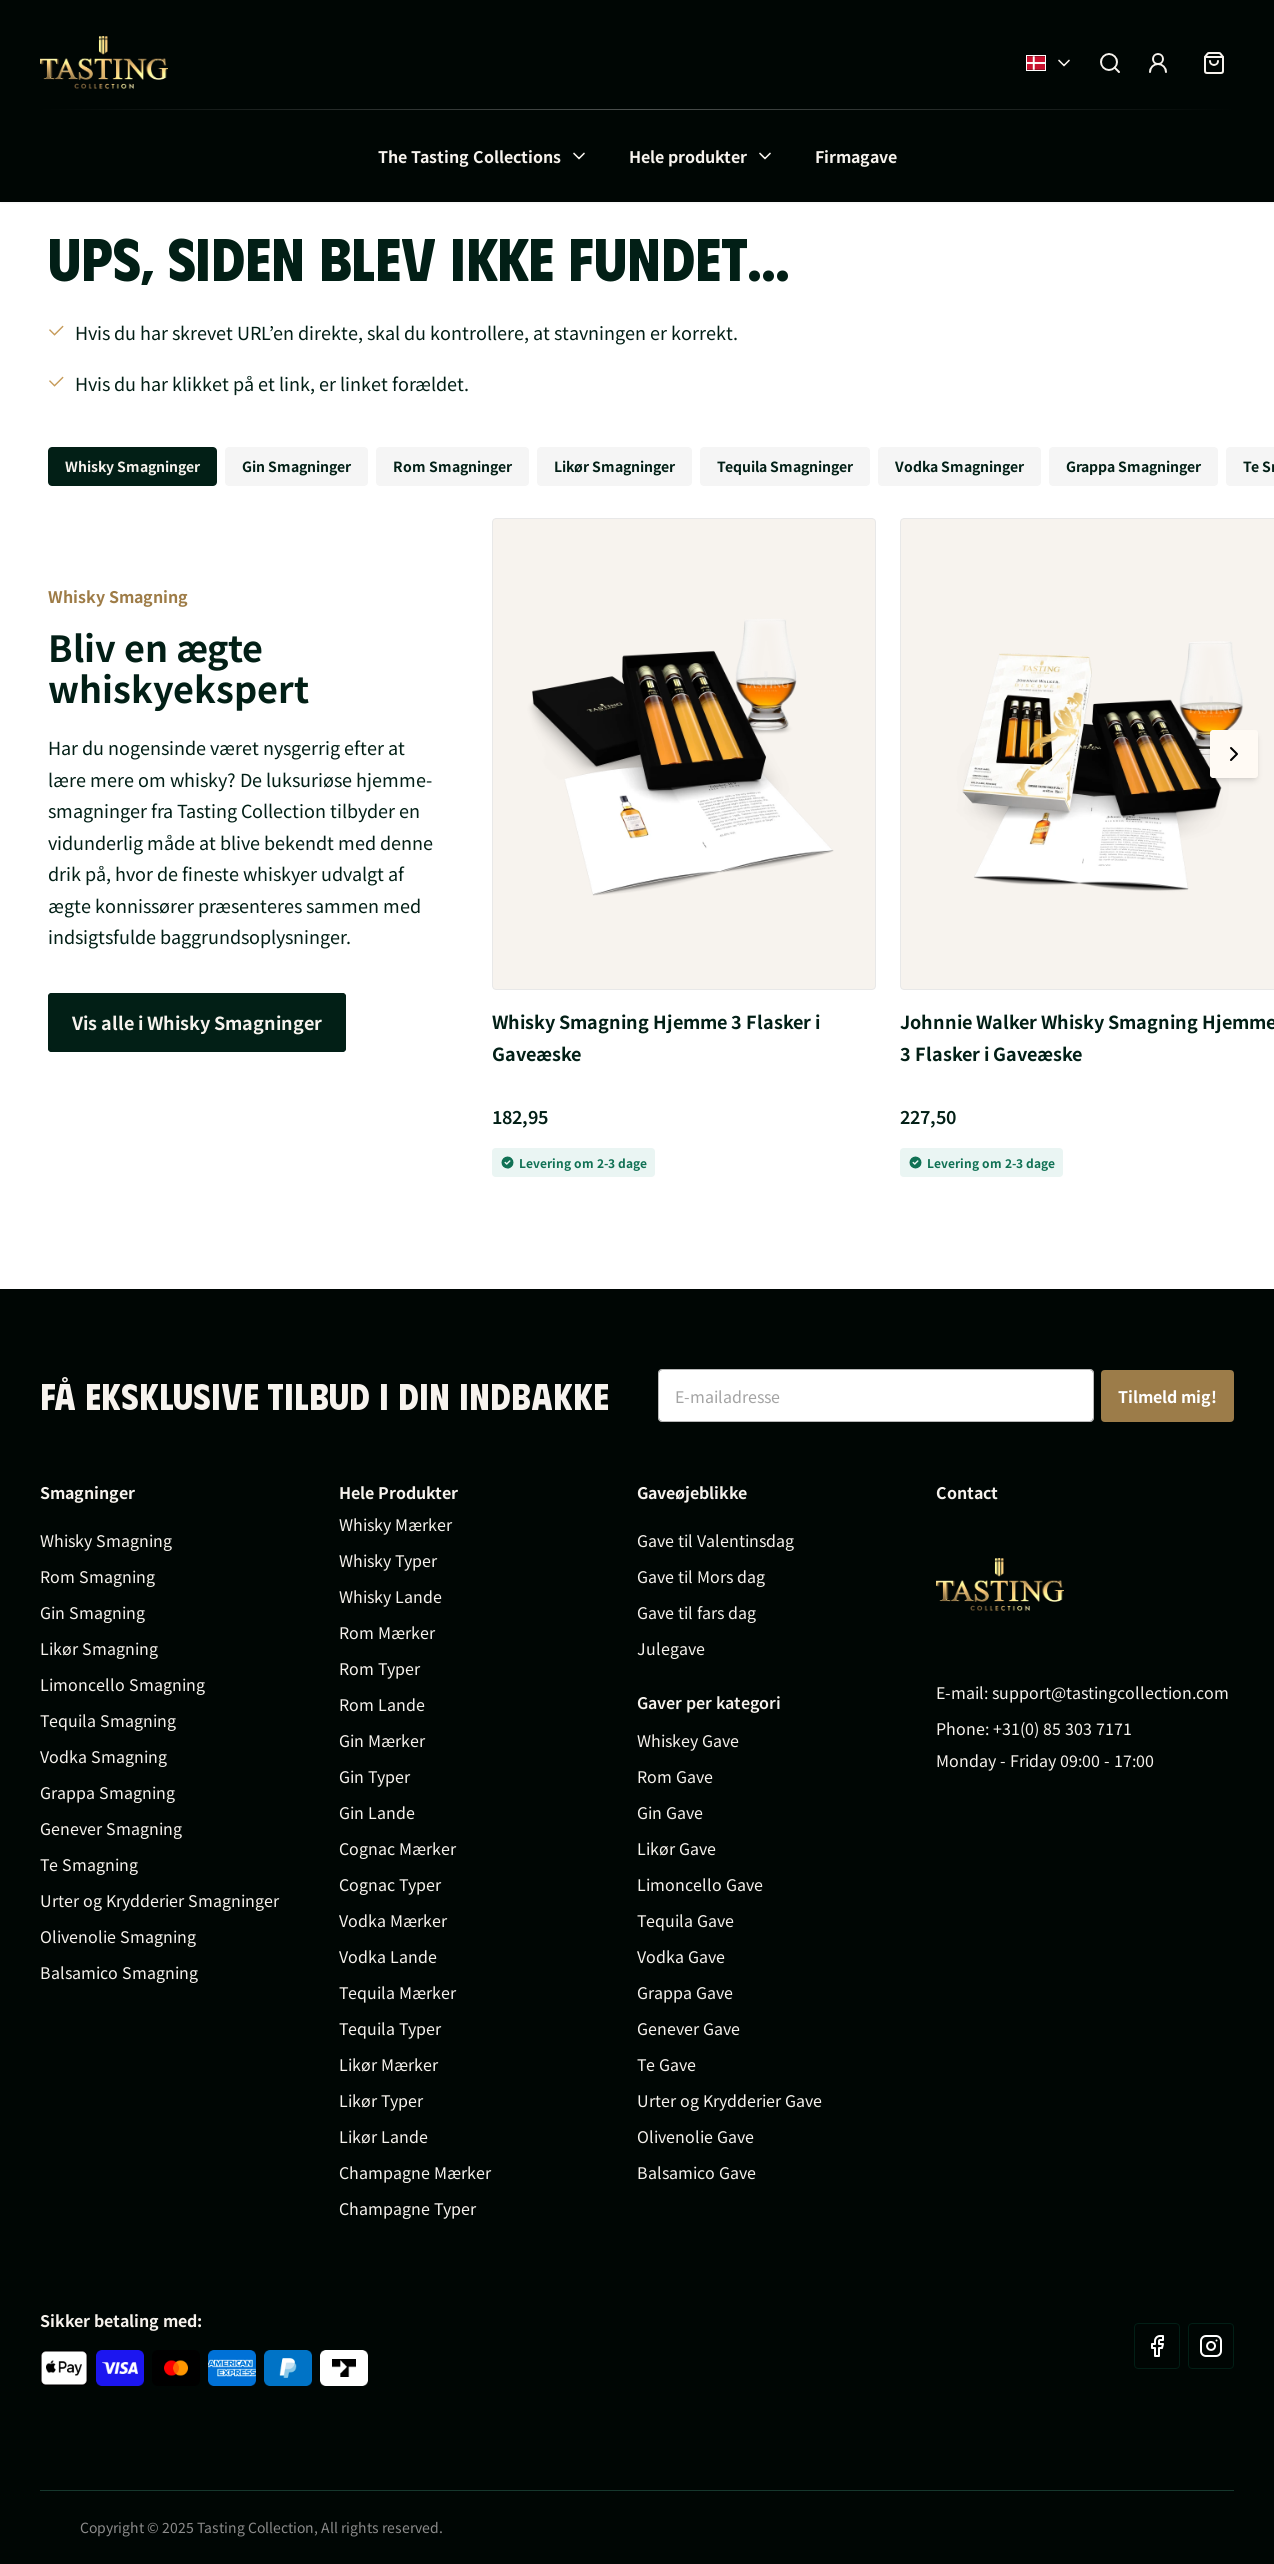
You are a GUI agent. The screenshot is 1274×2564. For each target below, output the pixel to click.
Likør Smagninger (614, 466)
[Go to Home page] (104, 62)
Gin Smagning (92, 1612)
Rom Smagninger (452, 466)
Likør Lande (383, 2136)
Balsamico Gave (696, 2172)
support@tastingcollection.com (1110, 1692)
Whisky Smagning (106, 1540)
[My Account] (1158, 63)
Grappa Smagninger (1133, 466)
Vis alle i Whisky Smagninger (197, 1022)
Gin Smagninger (296, 466)
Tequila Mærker (397, 1992)
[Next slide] (1234, 754)
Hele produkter (688, 156)
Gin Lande (377, 1812)
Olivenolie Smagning (118, 1936)
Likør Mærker (388, 2064)
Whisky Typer (388, 1560)
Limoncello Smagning (122, 1684)
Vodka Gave (681, 1956)
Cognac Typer (390, 1884)
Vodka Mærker (393, 1920)
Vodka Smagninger (959, 466)
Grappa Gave (685, 1992)
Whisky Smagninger (132, 466)
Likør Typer (381, 2100)
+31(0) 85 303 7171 (1062, 1728)
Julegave (671, 1648)
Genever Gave (688, 2028)
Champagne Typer (407, 2208)
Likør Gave (676, 1848)
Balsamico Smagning (119, 1972)
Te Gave (666, 2064)
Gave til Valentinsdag (715, 1540)
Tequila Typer (390, 2028)
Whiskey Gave (688, 1740)
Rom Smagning (97, 1576)
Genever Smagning (111, 1828)
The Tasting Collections (469, 156)
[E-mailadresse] (876, 1395)
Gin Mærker (382, 1740)
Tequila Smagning (108, 1720)
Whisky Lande (390, 1596)
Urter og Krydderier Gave (729, 2100)
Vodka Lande (388, 1956)
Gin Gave (670, 1812)
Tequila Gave (685, 1920)
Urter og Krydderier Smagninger (159, 1900)
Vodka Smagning (103, 1756)
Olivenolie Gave (695, 2136)
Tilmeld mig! (1167, 1396)
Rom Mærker (387, 1632)
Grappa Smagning (107, 1792)
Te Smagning (89, 1864)
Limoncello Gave (700, 1884)
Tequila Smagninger (785, 466)
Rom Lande (382, 1704)
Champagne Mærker (415, 2172)
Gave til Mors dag (701, 1576)
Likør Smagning (99, 1648)
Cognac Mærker (397, 1848)
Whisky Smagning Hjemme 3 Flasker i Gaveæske (656, 1037)
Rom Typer (379, 1668)
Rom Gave (675, 1776)
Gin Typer (374, 1776)
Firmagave (856, 156)
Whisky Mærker (395, 1524)
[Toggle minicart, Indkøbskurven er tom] (1214, 63)
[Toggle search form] (1110, 63)
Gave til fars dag (696, 1612)
